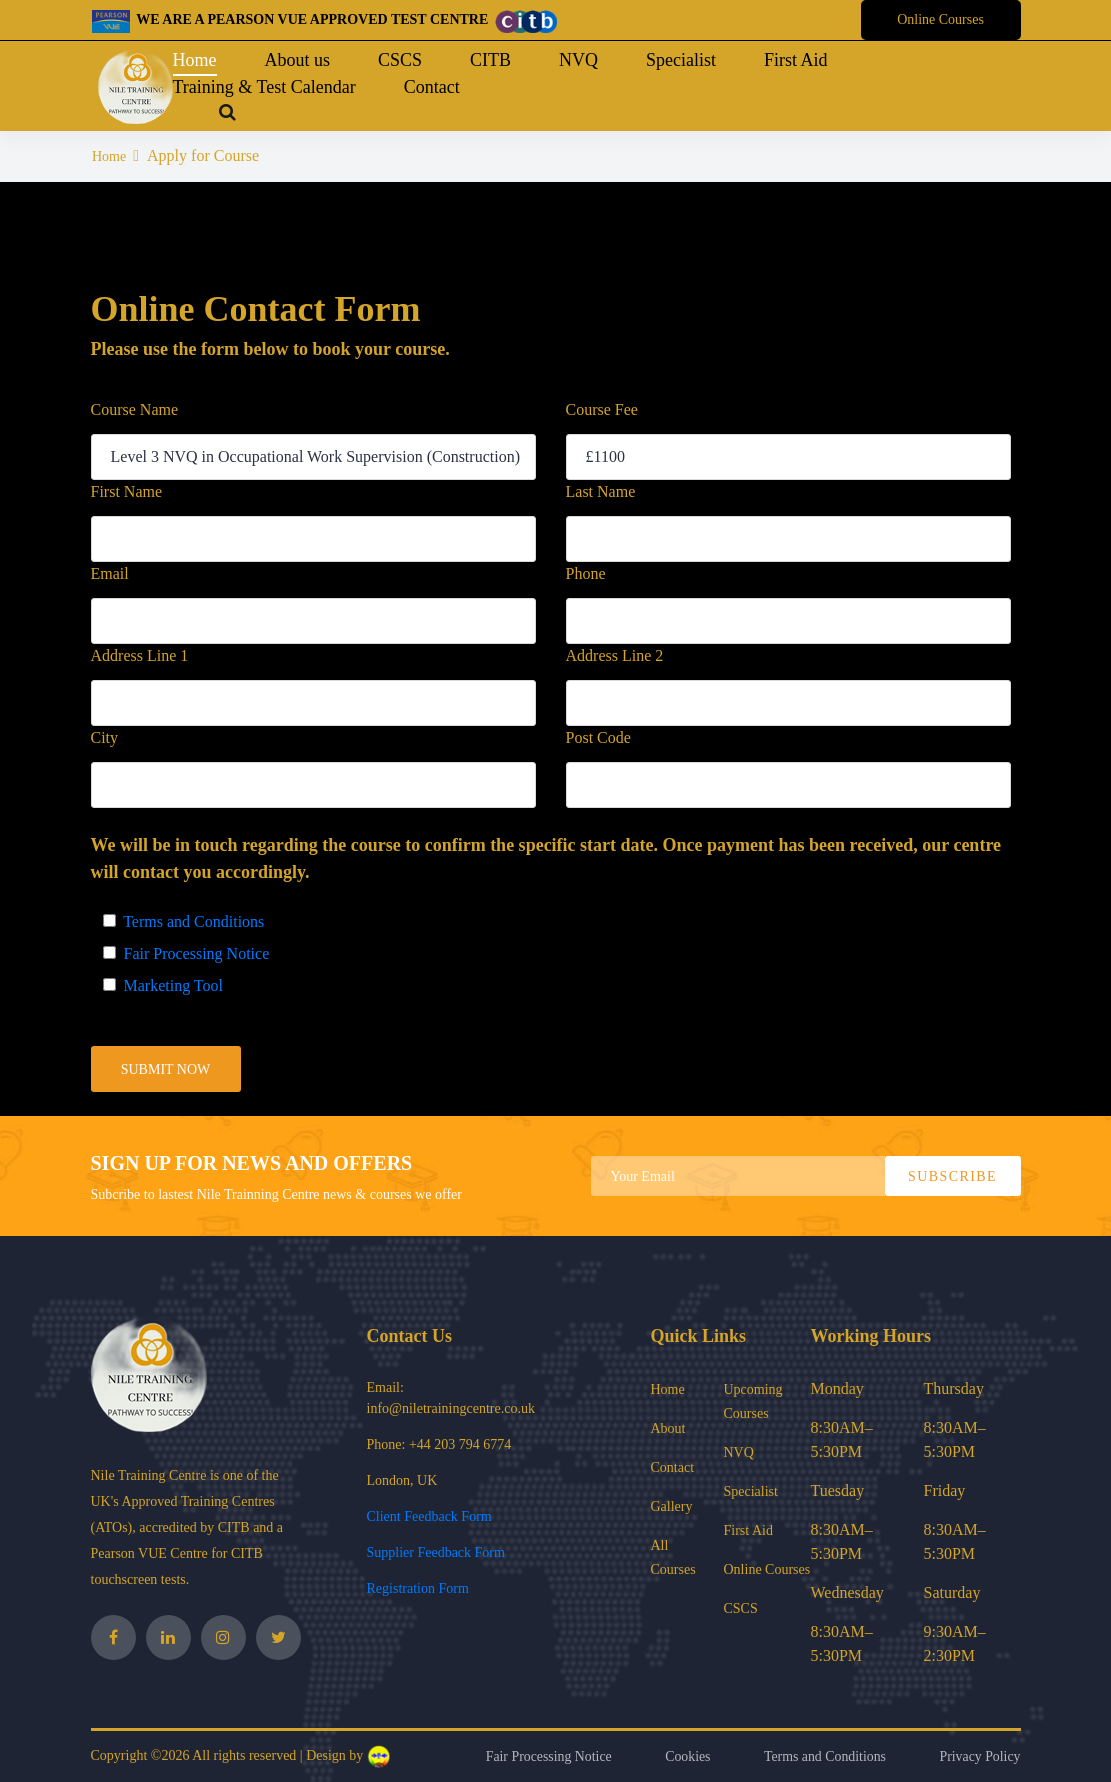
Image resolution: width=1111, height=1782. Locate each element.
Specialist (681, 60)
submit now (166, 1069)
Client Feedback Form (429, 1516)
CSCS (400, 60)
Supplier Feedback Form (436, 1552)
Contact (432, 87)
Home (195, 60)
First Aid (796, 60)
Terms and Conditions (190, 921)
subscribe (952, 1176)
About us (298, 60)
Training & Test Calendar (264, 87)
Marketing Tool (169, 985)
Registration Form (418, 1588)
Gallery (672, 1506)
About (668, 1428)
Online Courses (940, 19)
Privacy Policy (979, 1756)
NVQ (578, 60)
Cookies (685, 1756)
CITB (490, 60)
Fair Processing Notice (193, 953)
